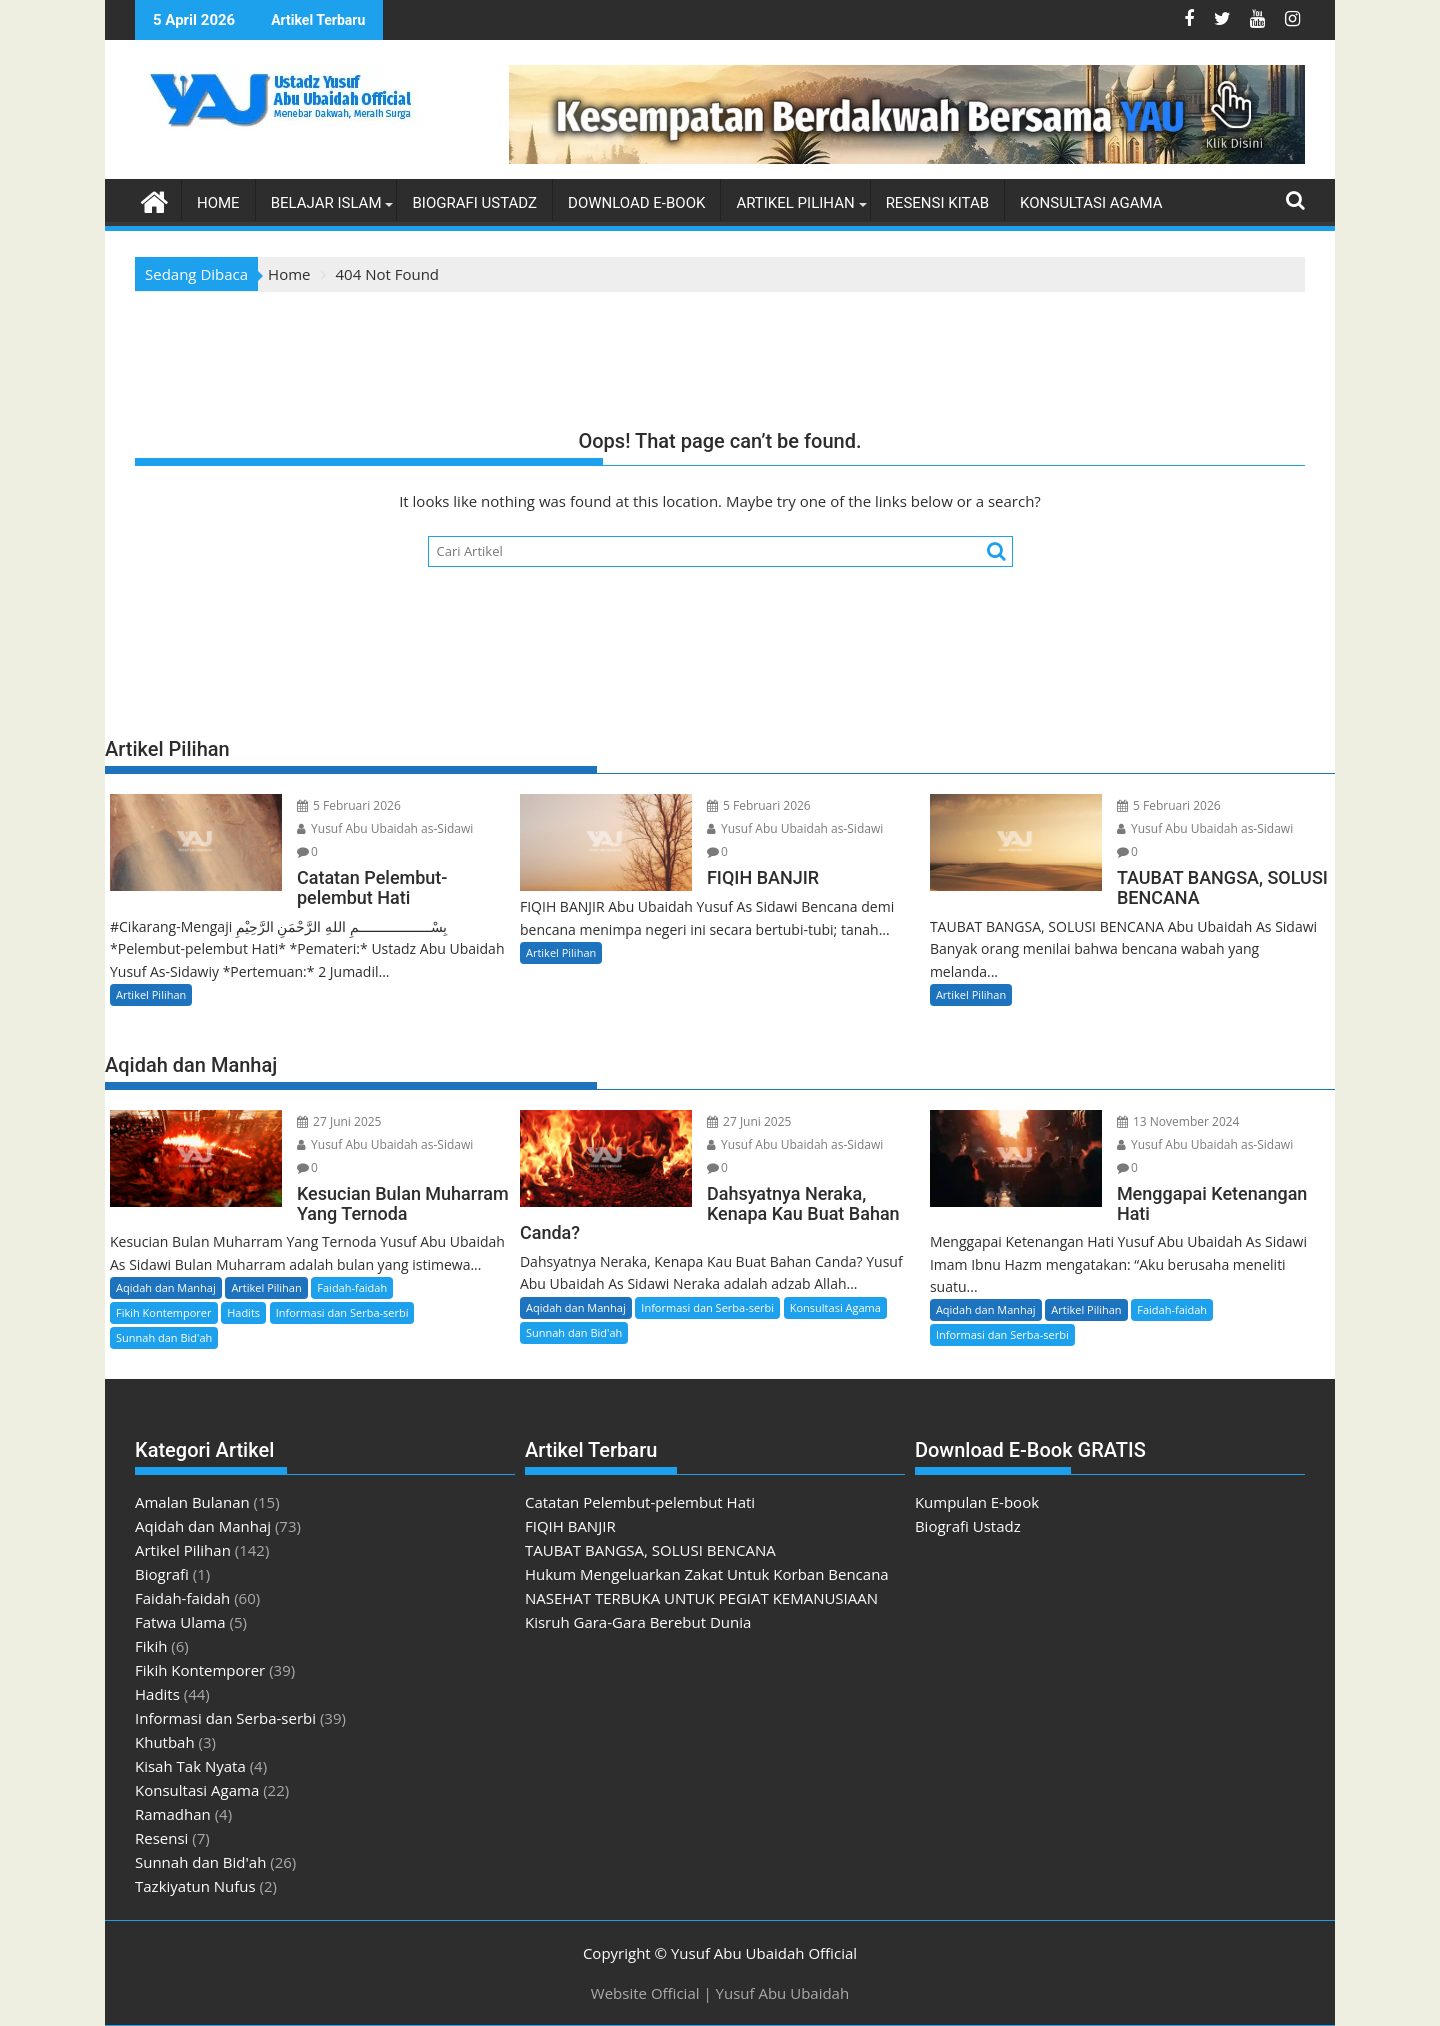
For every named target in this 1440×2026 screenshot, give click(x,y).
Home (218, 203)
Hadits (243, 1312)
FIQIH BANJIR (570, 1526)
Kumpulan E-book (977, 1502)
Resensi (161, 1838)
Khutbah (165, 1742)
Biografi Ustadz (474, 203)
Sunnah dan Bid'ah (164, 1337)
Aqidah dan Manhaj (166, 1287)
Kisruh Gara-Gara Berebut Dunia (638, 1622)
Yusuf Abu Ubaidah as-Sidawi (385, 828)
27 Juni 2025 (339, 1121)
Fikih (151, 1646)
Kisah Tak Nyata (190, 1766)
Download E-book (636, 203)
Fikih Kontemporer (164, 1312)
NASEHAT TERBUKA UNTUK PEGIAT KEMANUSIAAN (701, 1598)
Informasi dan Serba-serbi (342, 1312)
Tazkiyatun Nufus (195, 1886)
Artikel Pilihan (795, 203)
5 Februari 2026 (349, 805)
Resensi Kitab (937, 203)
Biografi (162, 1574)
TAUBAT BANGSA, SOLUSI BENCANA (650, 1550)
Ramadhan (173, 1814)
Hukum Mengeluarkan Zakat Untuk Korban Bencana (707, 1574)
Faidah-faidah (352, 1287)
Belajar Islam (326, 203)
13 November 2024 (1178, 1121)
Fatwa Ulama (180, 1622)
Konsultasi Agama (1091, 203)
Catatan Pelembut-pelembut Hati (640, 1502)
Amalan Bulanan (192, 1502)
